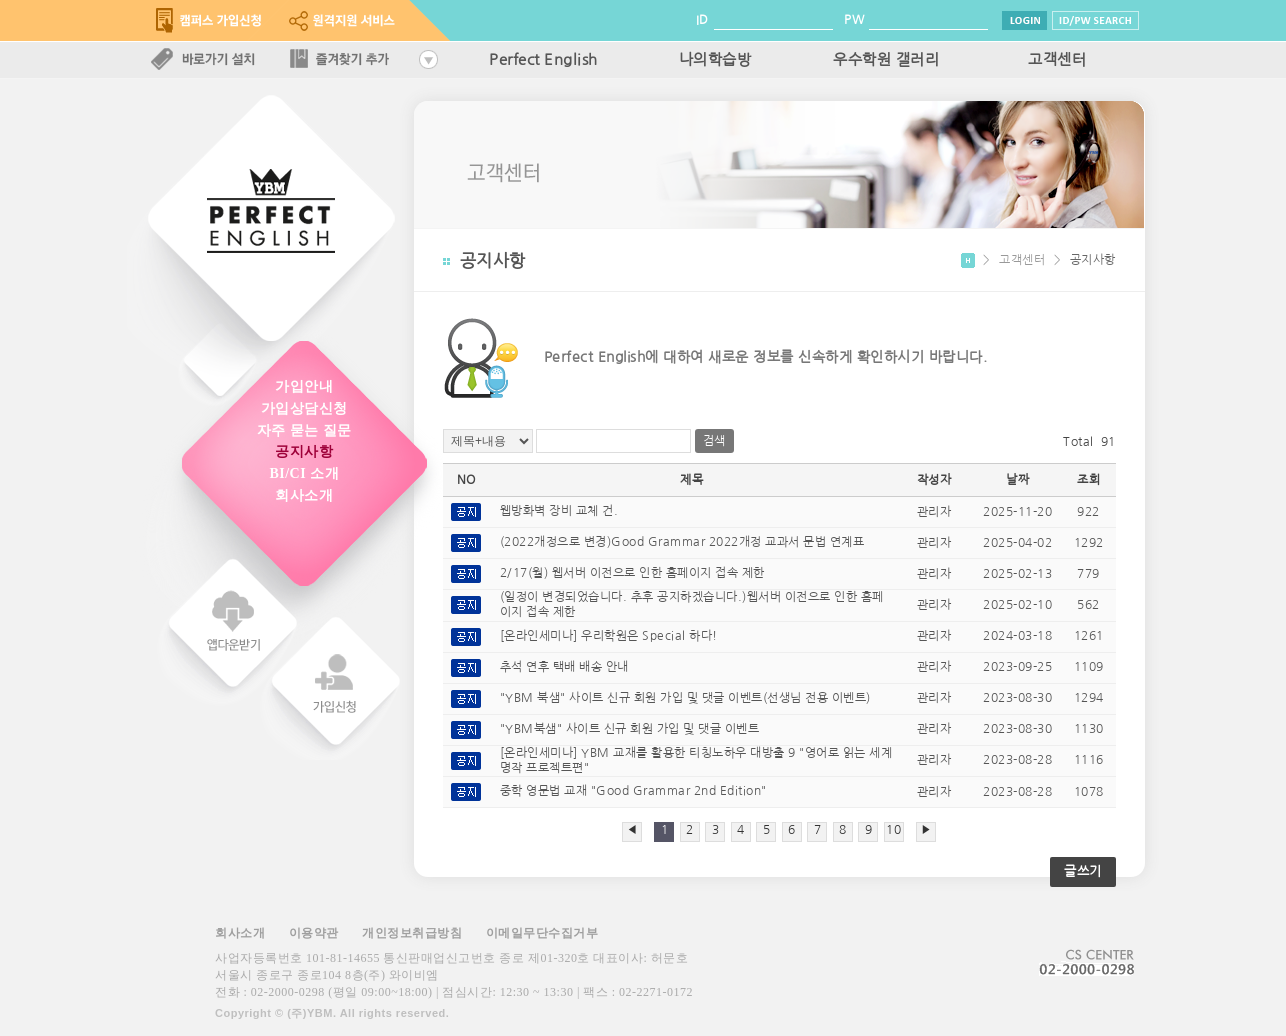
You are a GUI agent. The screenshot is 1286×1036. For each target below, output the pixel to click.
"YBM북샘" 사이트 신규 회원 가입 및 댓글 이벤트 (630, 729)
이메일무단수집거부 (542, 933)
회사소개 (304, 495)
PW (854, 20)
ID (702, 20)
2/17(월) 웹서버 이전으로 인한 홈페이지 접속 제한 (632, 574)
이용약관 (314, 933)
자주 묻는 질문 (304, 430)
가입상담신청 (304, 408)
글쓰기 (1083, 871)
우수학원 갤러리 (886, 60)
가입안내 (304, 386)
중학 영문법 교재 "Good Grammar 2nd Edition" (633, 792)
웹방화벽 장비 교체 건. (559, 512)
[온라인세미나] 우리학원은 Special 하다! (609, 636)
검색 (714, 441)
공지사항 (304, 451)
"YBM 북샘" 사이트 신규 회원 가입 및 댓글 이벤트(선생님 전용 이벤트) (685, 698)
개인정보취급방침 (412, 933)
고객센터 (1057, 60)
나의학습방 (715, 60)
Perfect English (543, 60)
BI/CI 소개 (304, 473)
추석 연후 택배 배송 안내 (564, 667)
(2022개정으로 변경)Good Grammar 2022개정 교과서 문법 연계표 (682, 543)
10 (893, 830)
